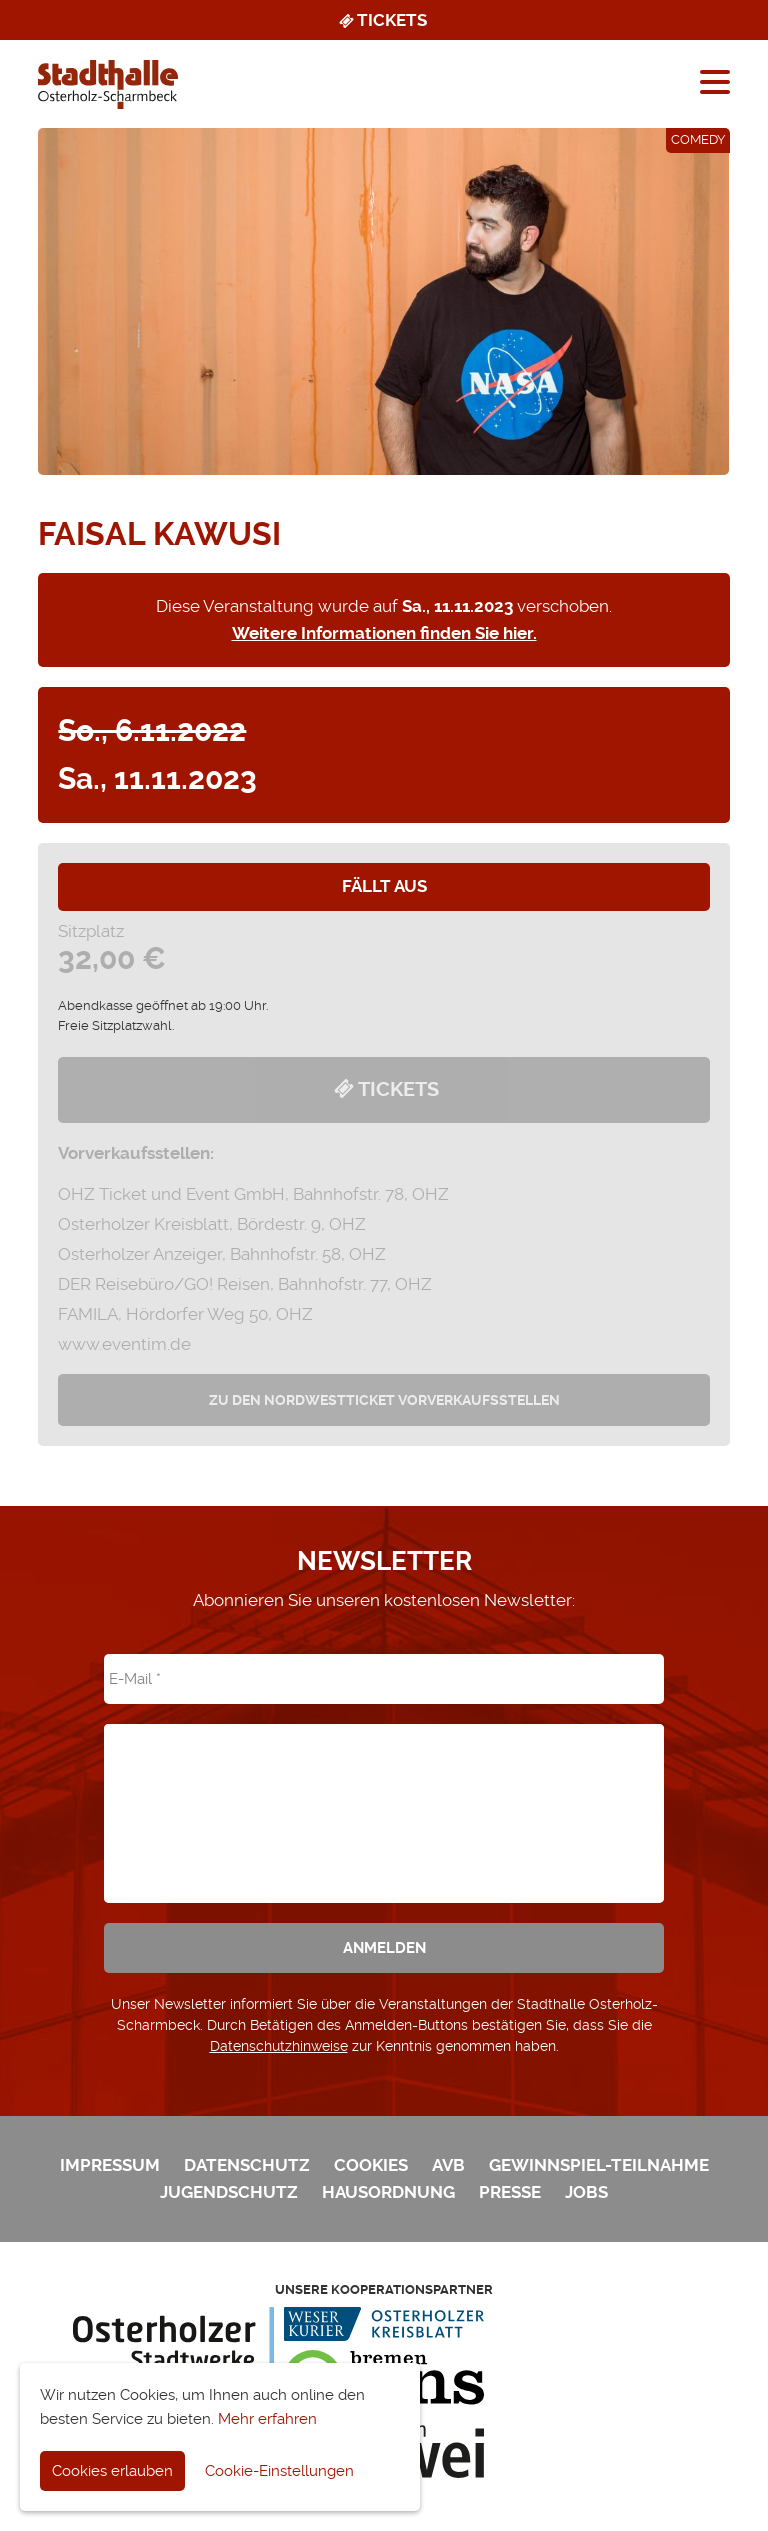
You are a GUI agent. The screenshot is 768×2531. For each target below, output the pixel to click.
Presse (510, 2192)
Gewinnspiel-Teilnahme (599, 2165)
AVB (448, 2165)
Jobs (586, 2192)
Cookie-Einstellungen (279, 2471)
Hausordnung (388, 2192)
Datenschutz (247, 2165)
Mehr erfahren (267, 2419)
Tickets (381, 20)
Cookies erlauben (112, 2471)
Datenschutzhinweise (279, 2046)
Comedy (698, 139)
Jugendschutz (229, 2192)
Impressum (110, 2165)
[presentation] (384, 1799)
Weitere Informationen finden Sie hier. (384, 633)
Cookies (371, 2165)
